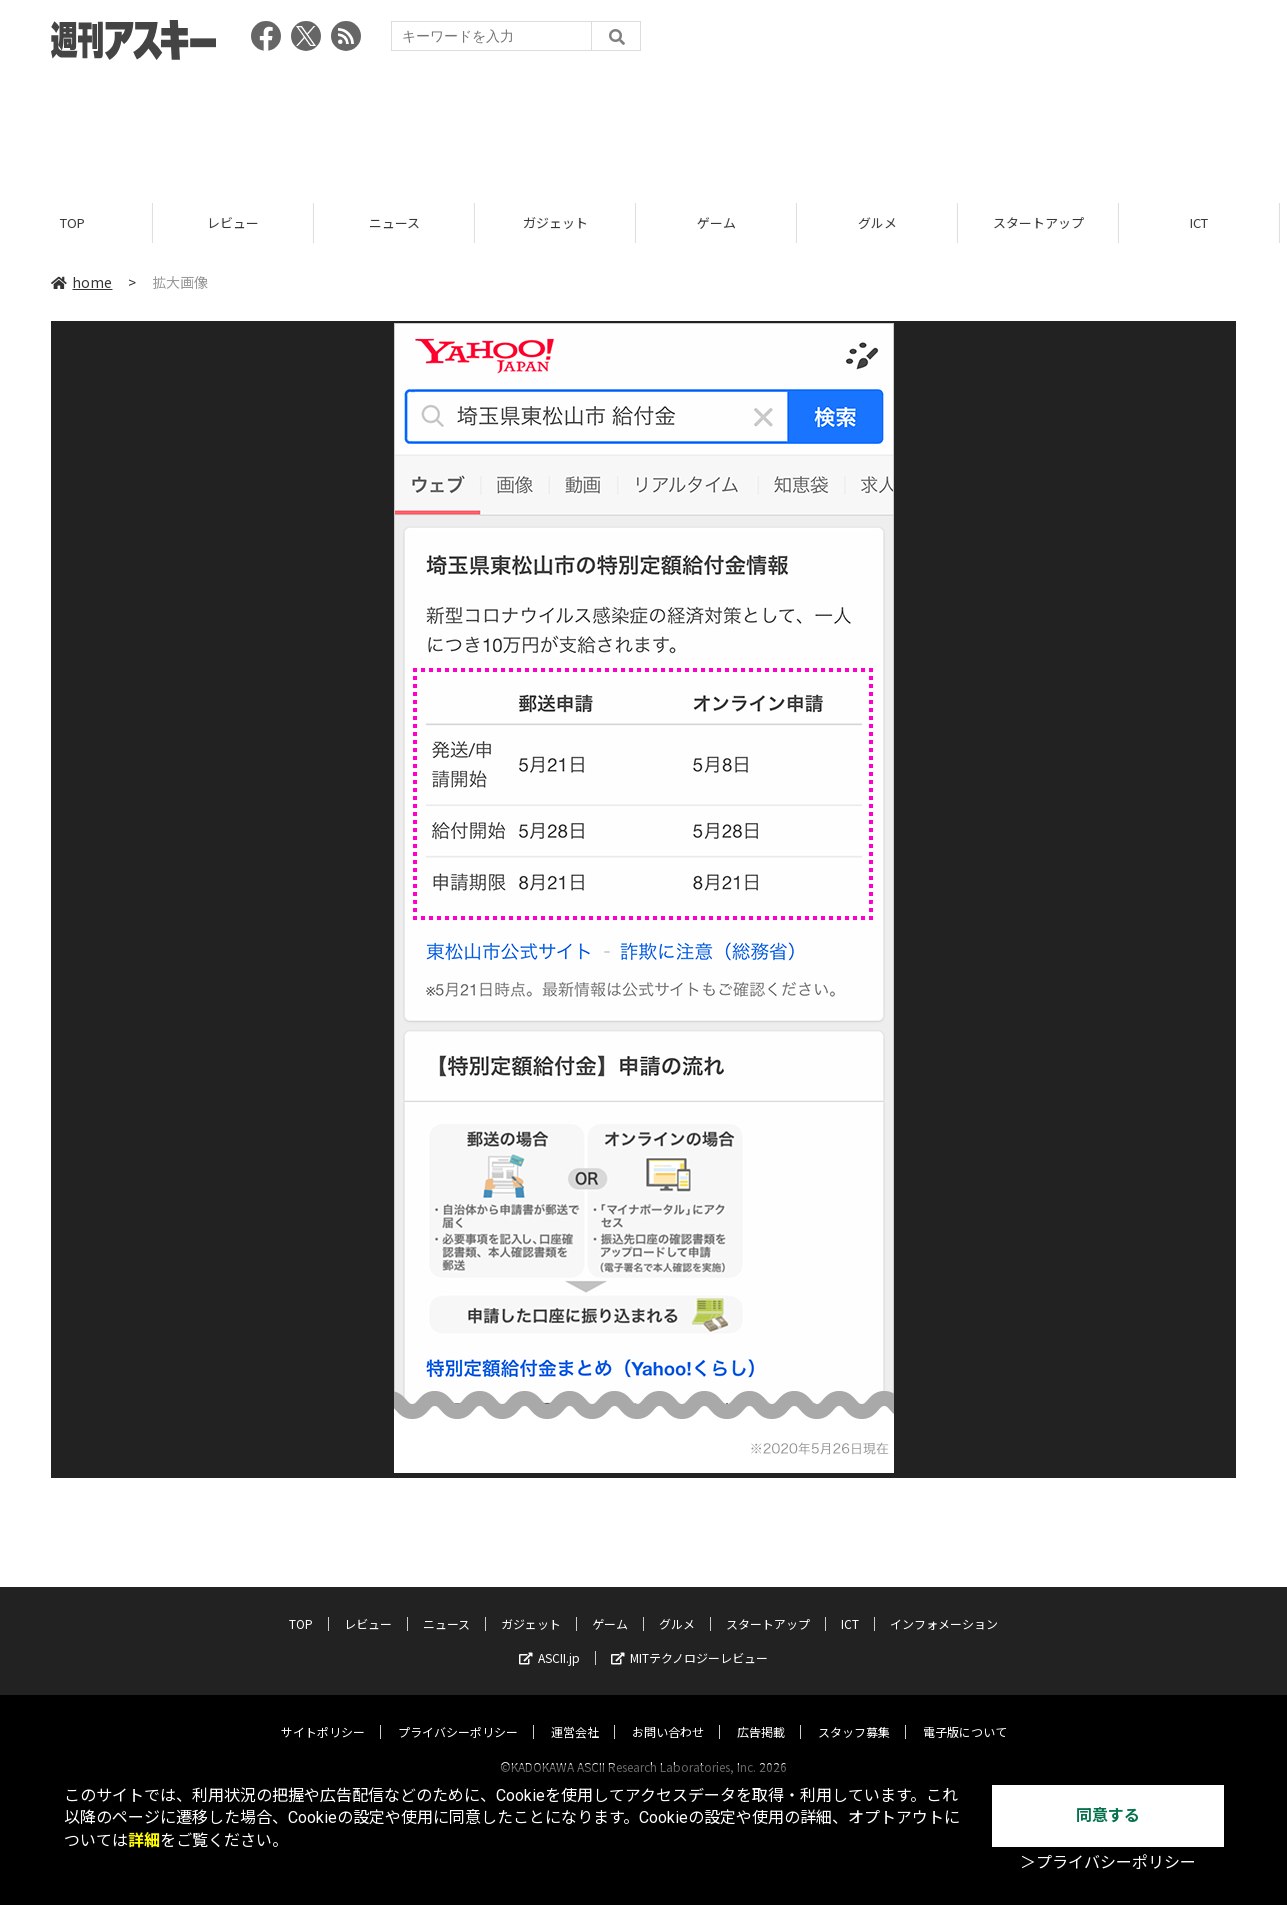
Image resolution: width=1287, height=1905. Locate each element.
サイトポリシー (323, 1712)
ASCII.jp (549, 1638)
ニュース (402, 222)
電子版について (965, 1712)
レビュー (241, 222)
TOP (80, 222)
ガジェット (563, 222)
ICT (850, 1604)
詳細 (144, 1840)
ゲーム (724, 222)
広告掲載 (761, 1712)
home (81, 282)
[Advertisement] (644, 125)
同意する (1108, 1815)
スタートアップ (1046, 222)
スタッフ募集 (854, 1712)
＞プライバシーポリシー (1108, 1862)
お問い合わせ (668, 1712)
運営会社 (575, 1712)
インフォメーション (944, 1604)
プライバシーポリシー (458, 1712)
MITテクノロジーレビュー (689, 1638)
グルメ (885, 222)
